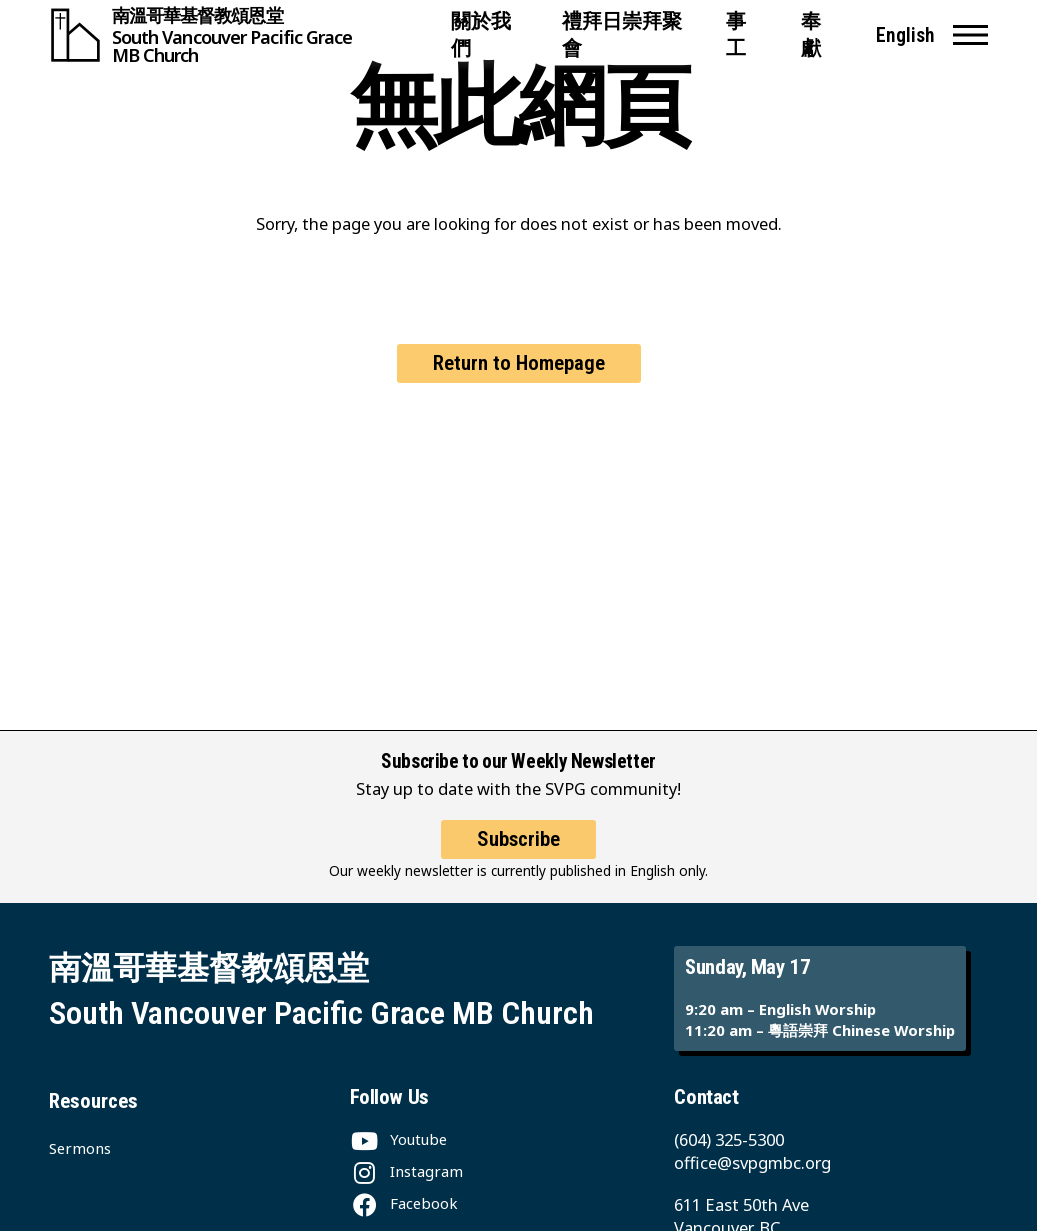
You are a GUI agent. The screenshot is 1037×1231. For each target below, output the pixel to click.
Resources (93, 1101)
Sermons (80, 1148)
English (905, 35)
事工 (736, 35)
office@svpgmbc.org (752, 1162)
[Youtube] (398, 1139)
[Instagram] (406, 1171)
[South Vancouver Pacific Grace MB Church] (241, 35)
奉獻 (811, 35)
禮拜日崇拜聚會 (622, 35)
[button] (970, 35)
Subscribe (518, 839)
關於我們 (481, 35)
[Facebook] (404, 1203)
